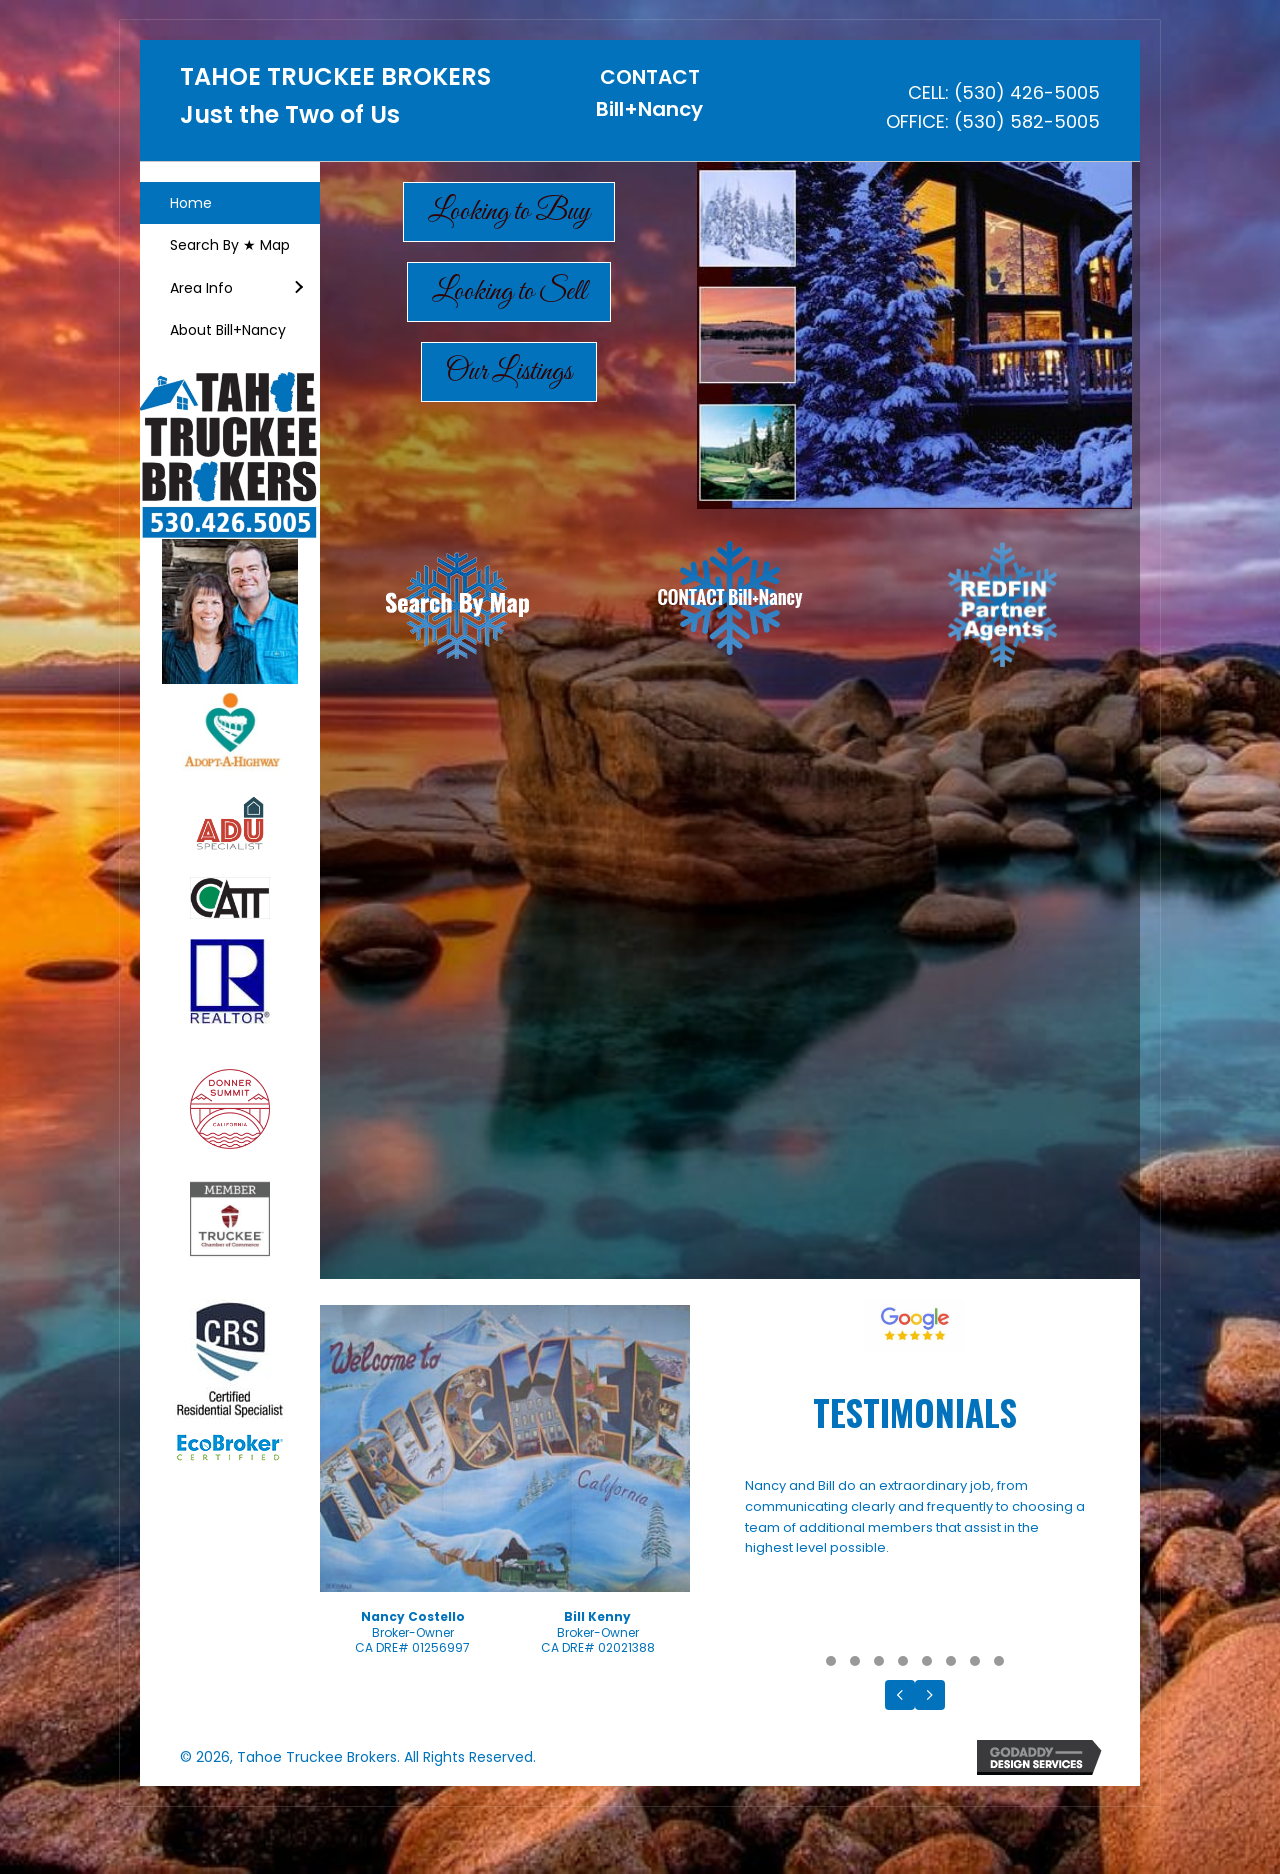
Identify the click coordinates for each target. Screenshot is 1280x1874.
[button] (298, 287)
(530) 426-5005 (1027, 92)
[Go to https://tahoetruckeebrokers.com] (337, 101)
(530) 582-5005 (1027, 121)
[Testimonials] (915, 1560)
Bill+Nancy (649, 109)
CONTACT (650, 77)
